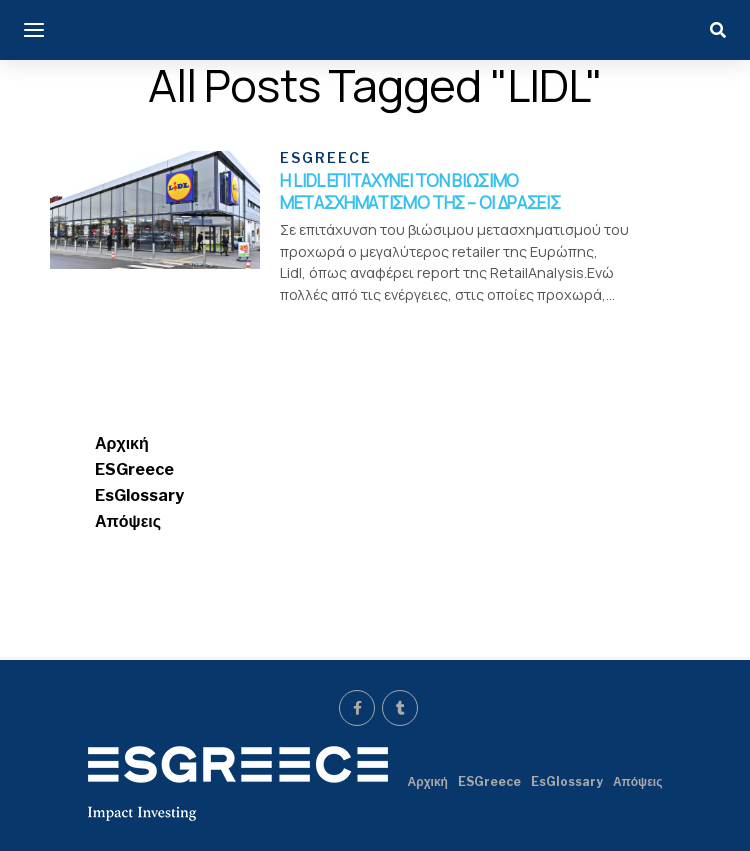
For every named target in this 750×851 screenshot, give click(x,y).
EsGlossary (139, 497)
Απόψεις (128, 523)
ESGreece (134, 471)
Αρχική (122, 445)
